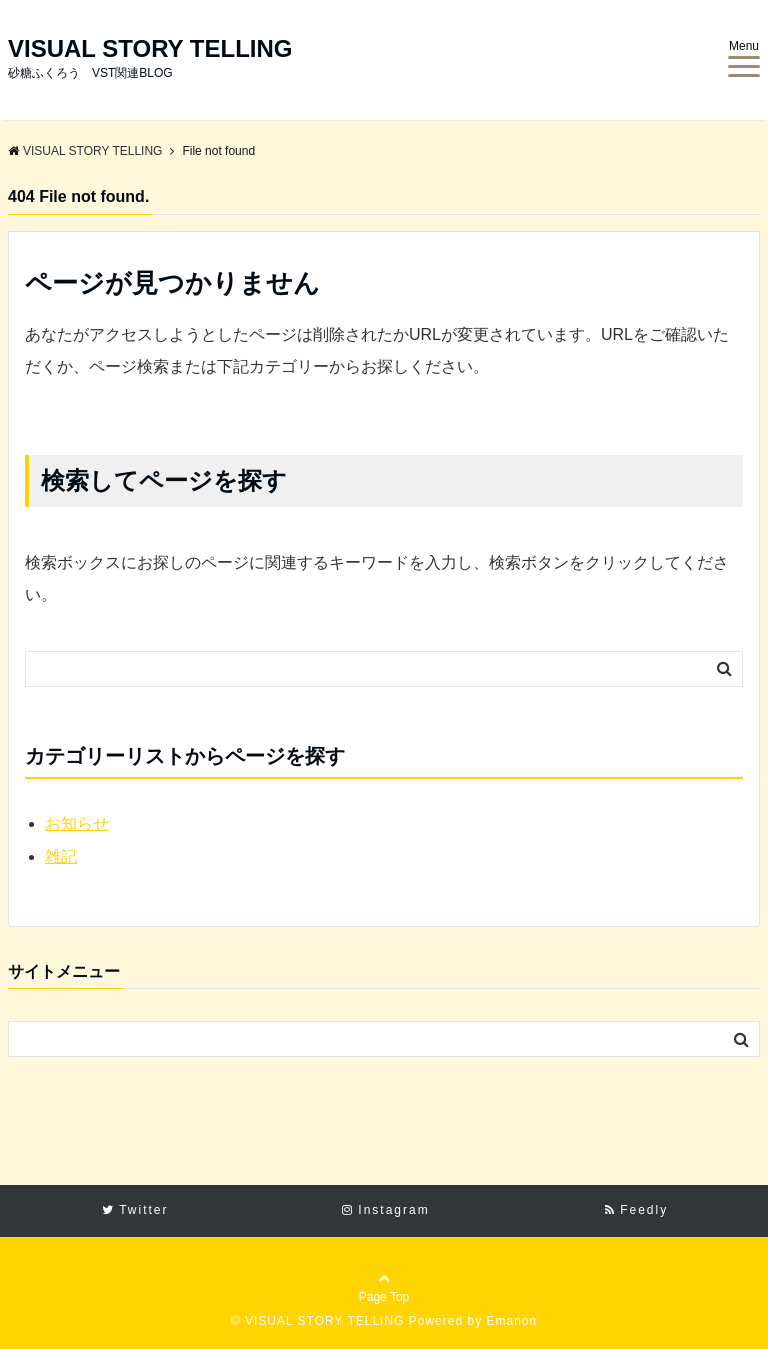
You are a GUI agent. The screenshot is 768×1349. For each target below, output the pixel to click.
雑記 (61, 856)
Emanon (511, 1321)
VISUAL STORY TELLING (150, 49)
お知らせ (77, 823)
